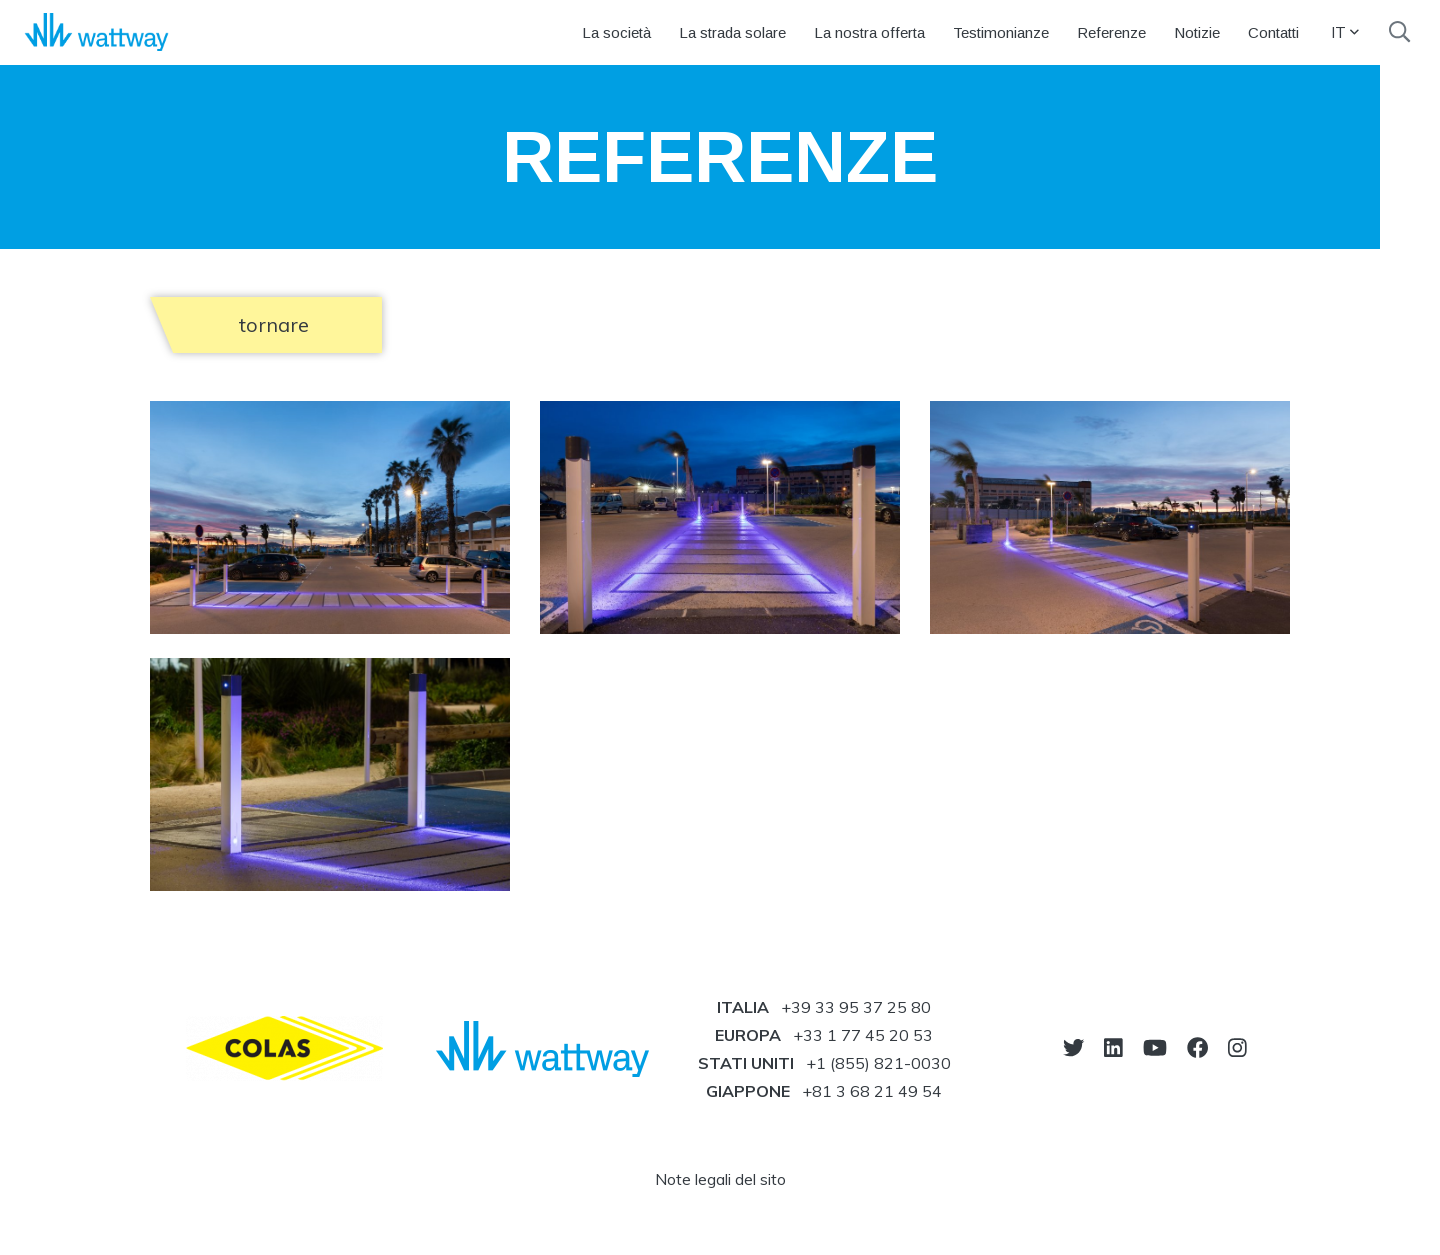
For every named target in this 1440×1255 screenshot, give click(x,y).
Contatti (1273, 32)
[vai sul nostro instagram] (1237, 1047)
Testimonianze (1001, 32)
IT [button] (1345, 32)
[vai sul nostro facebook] (1197, 1047)
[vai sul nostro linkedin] (1113, 1047)
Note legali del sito (720, 1179)
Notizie (1197, 32)
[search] (1399, 32)
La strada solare (732, 32)
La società (616, 32)
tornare (274, 324)
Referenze (1111, 32)
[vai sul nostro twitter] (1073, 1047)
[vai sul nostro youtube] (1155, 1047)
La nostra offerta (869, 32)
